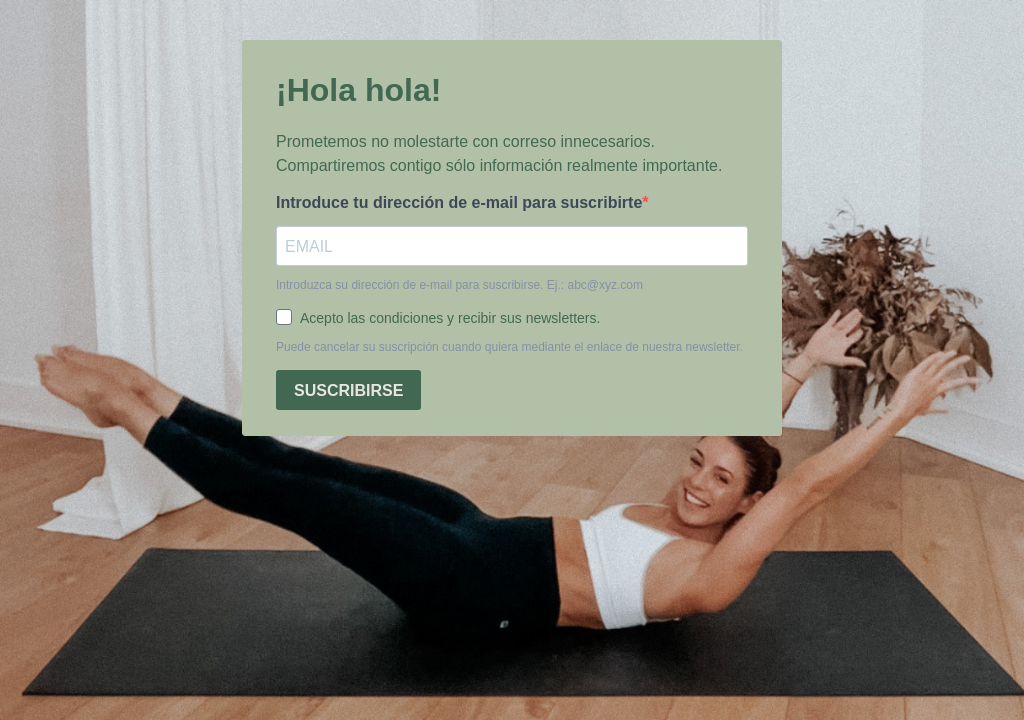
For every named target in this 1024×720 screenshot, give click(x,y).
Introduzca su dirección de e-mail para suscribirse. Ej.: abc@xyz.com (459, 285)
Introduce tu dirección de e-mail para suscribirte (459, 202)
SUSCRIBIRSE (348, 390)
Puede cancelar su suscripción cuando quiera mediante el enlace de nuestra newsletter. (509, 347)
